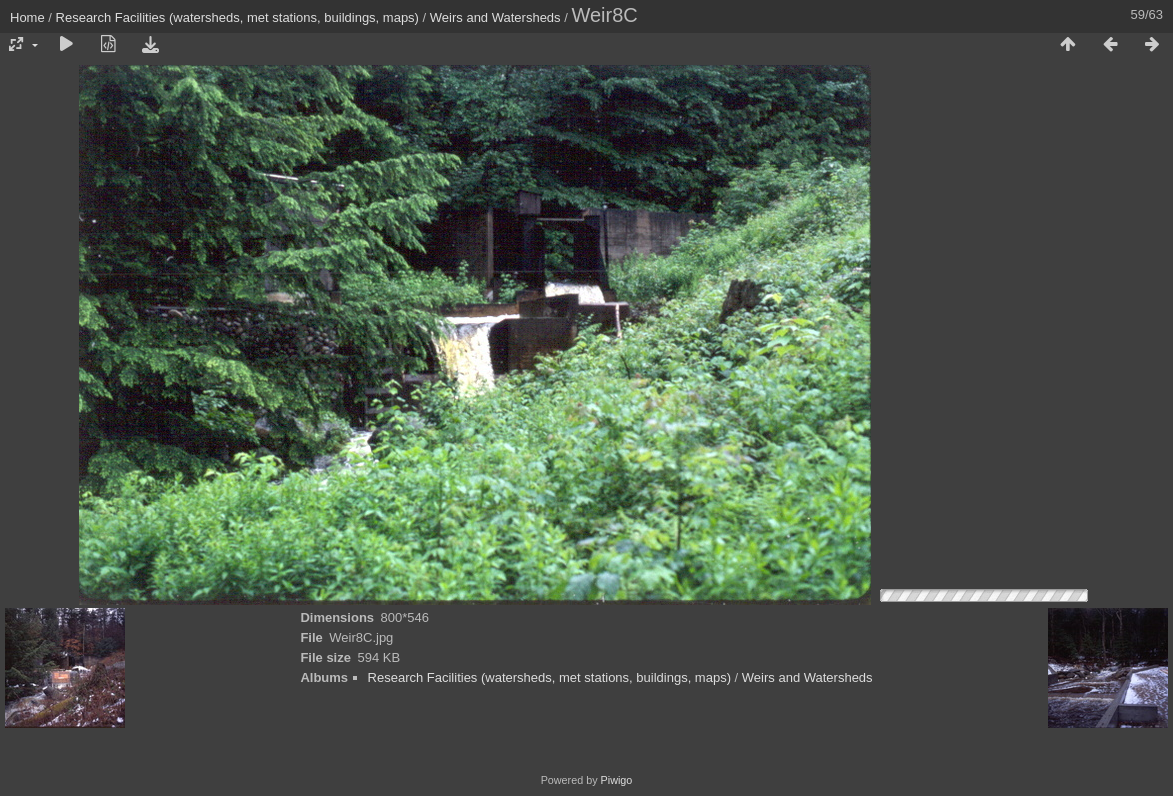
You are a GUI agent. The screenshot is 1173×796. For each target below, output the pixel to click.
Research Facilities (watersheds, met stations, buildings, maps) (237, 17)
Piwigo (617, 780)
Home (27, 17)
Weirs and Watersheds (495, 17)
